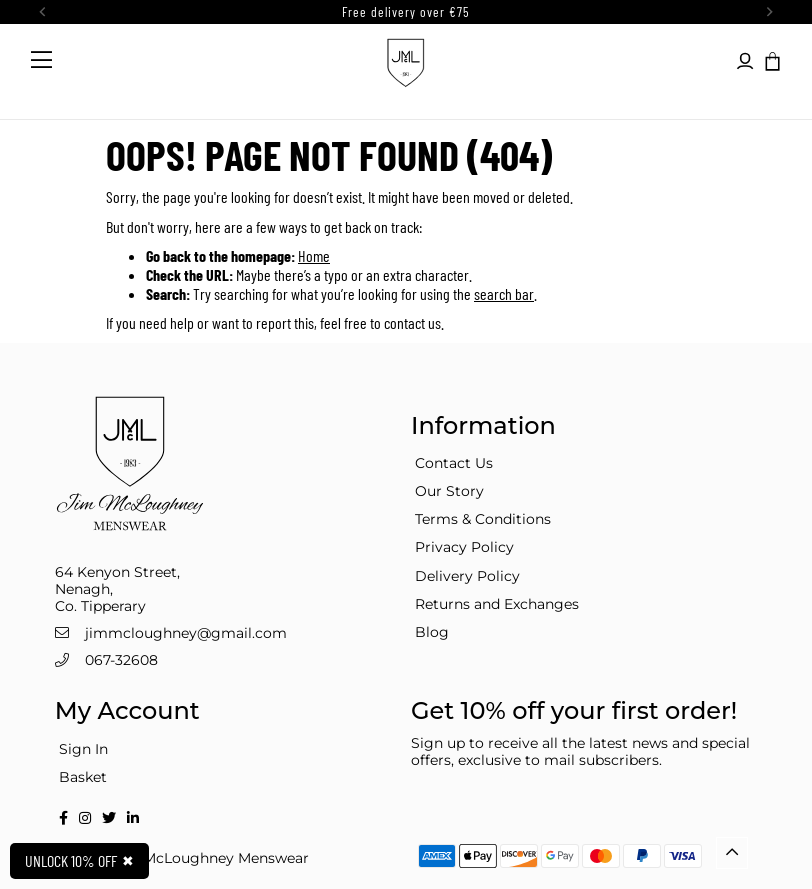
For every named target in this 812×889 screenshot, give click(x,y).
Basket (83, 777)
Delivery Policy (467, 576)
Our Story (449, 491)
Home (314, 255)
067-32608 (121, 660)
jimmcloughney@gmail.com (186, 633)
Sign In (83, 749)
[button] (771, 60)
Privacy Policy (464, 547)
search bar (504, 293)
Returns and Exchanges (497, 604)
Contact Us (454, 463)
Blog (432, 632)
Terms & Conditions (483, 519)
